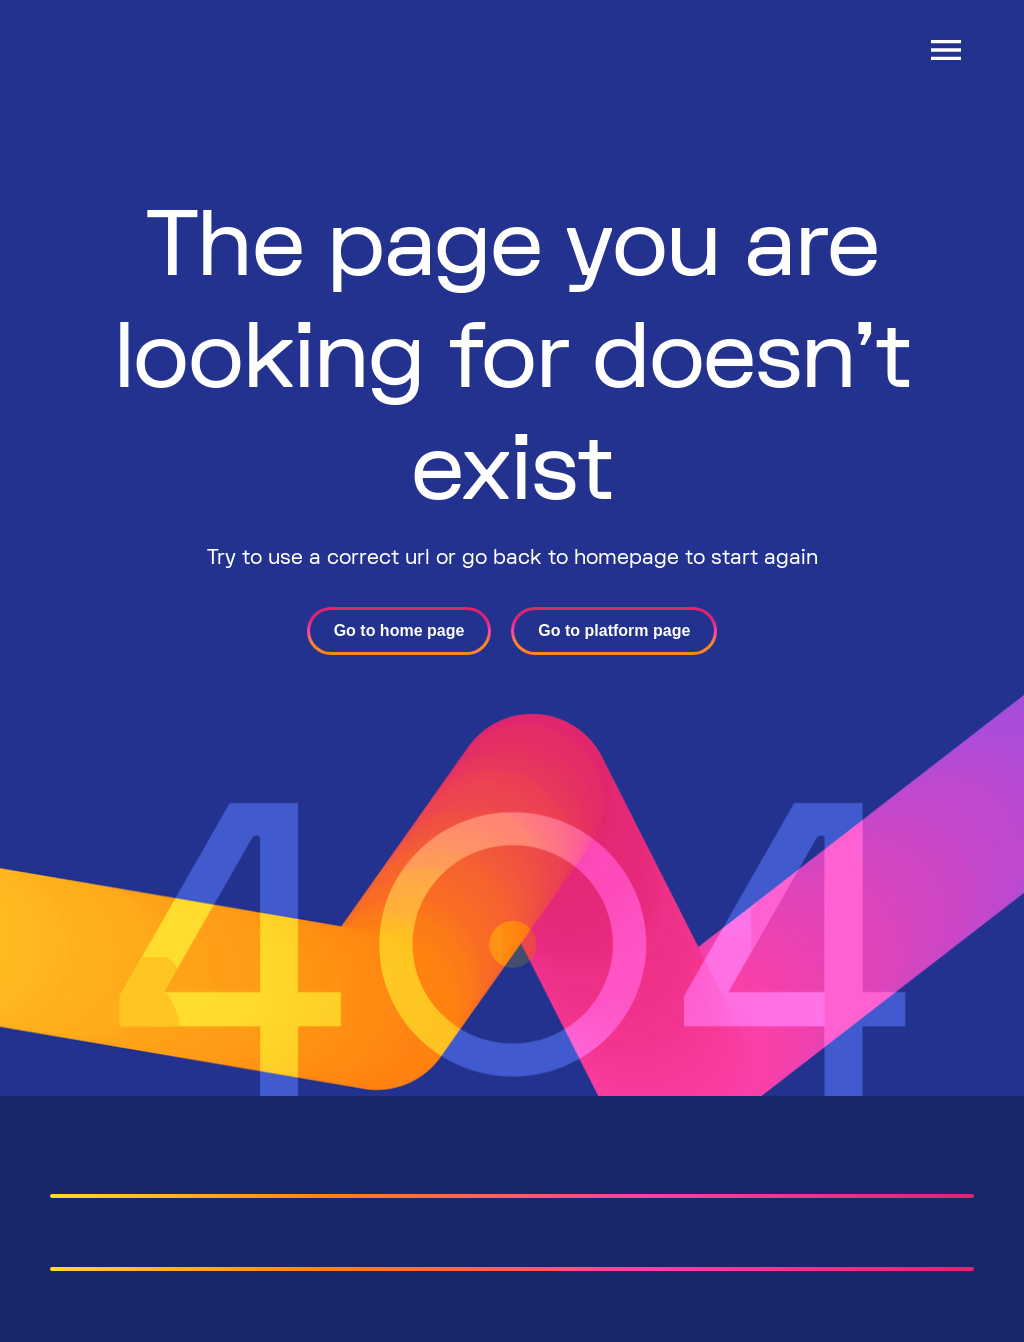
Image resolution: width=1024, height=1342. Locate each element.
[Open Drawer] (946, 50)
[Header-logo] (113, 62)
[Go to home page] (399, 631)
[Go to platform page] (614, 631)
